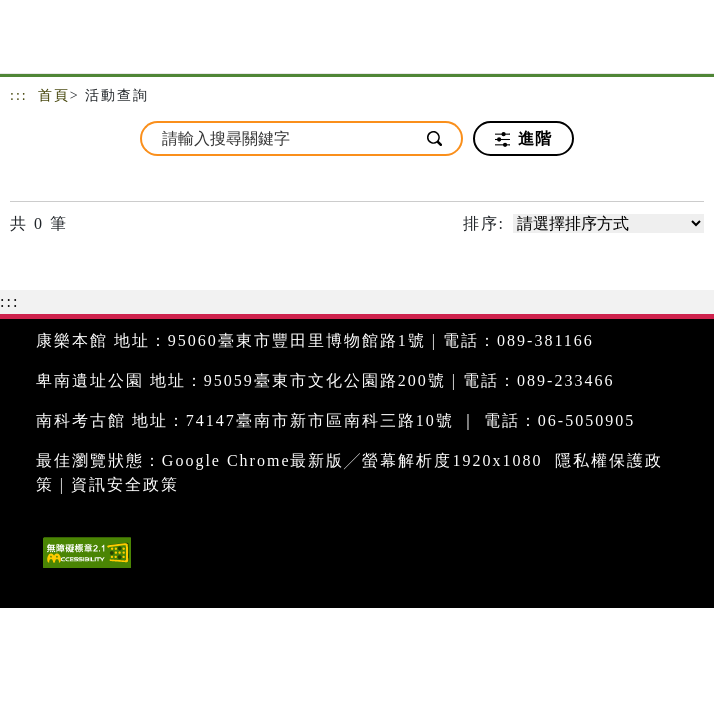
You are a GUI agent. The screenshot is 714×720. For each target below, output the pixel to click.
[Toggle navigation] (684, 42)
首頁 (54, 95)
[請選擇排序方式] (608, 223)
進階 (523, 139)
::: (19, 95)
